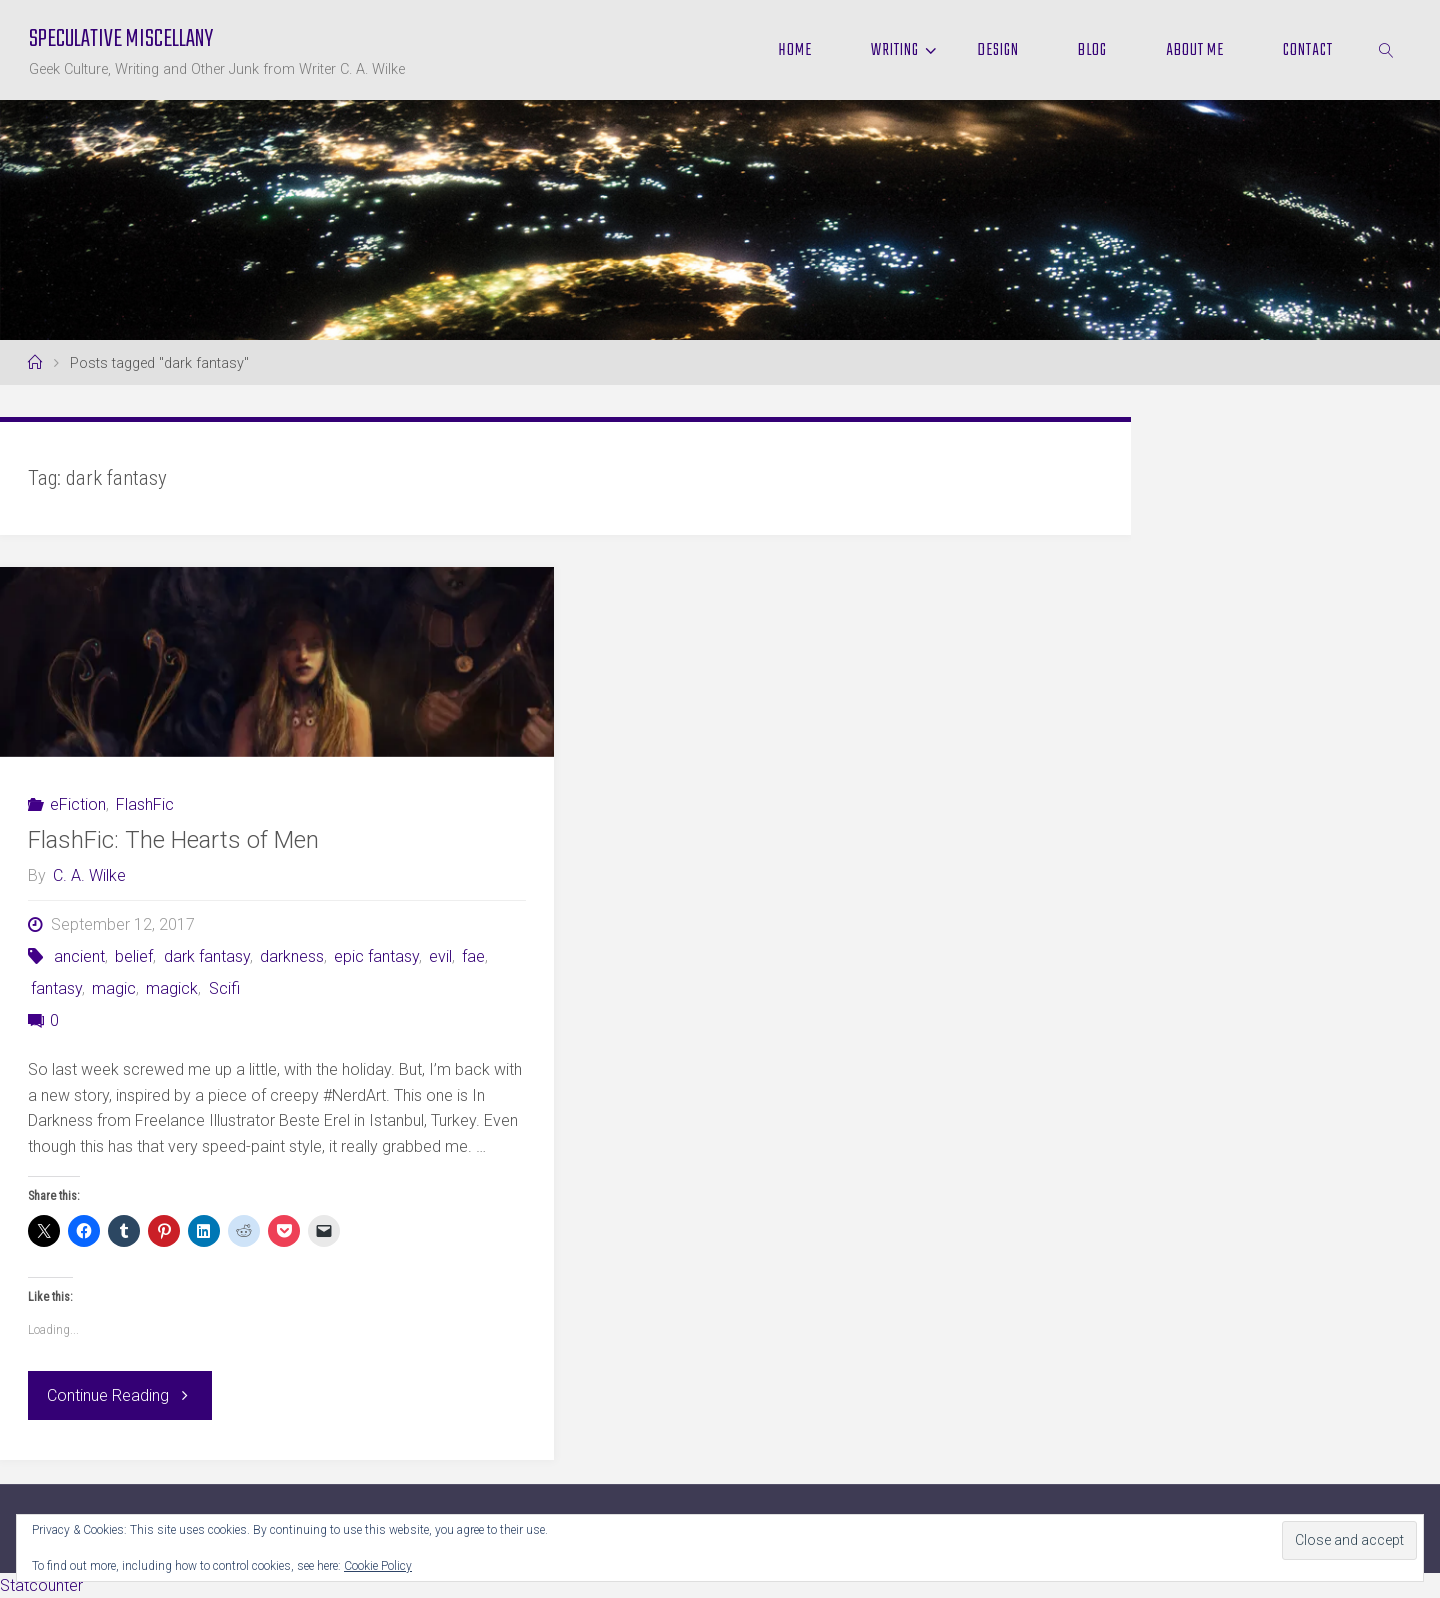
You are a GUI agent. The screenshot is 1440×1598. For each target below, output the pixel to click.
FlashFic (145, 804)
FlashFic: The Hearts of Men (173, 840)
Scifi (224, 988)
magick (172, 988)
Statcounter (41, 1585)
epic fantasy (376, 956)
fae (473, 956)
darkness (292, 956)
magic (114, 988)
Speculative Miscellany (121, 39)
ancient (79, 956)
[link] (1386, 50)
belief (134, 956)
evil (440, 956)
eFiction (78, 804)
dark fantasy (207, 956)
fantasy (56, 988)
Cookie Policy (378, 1566)
